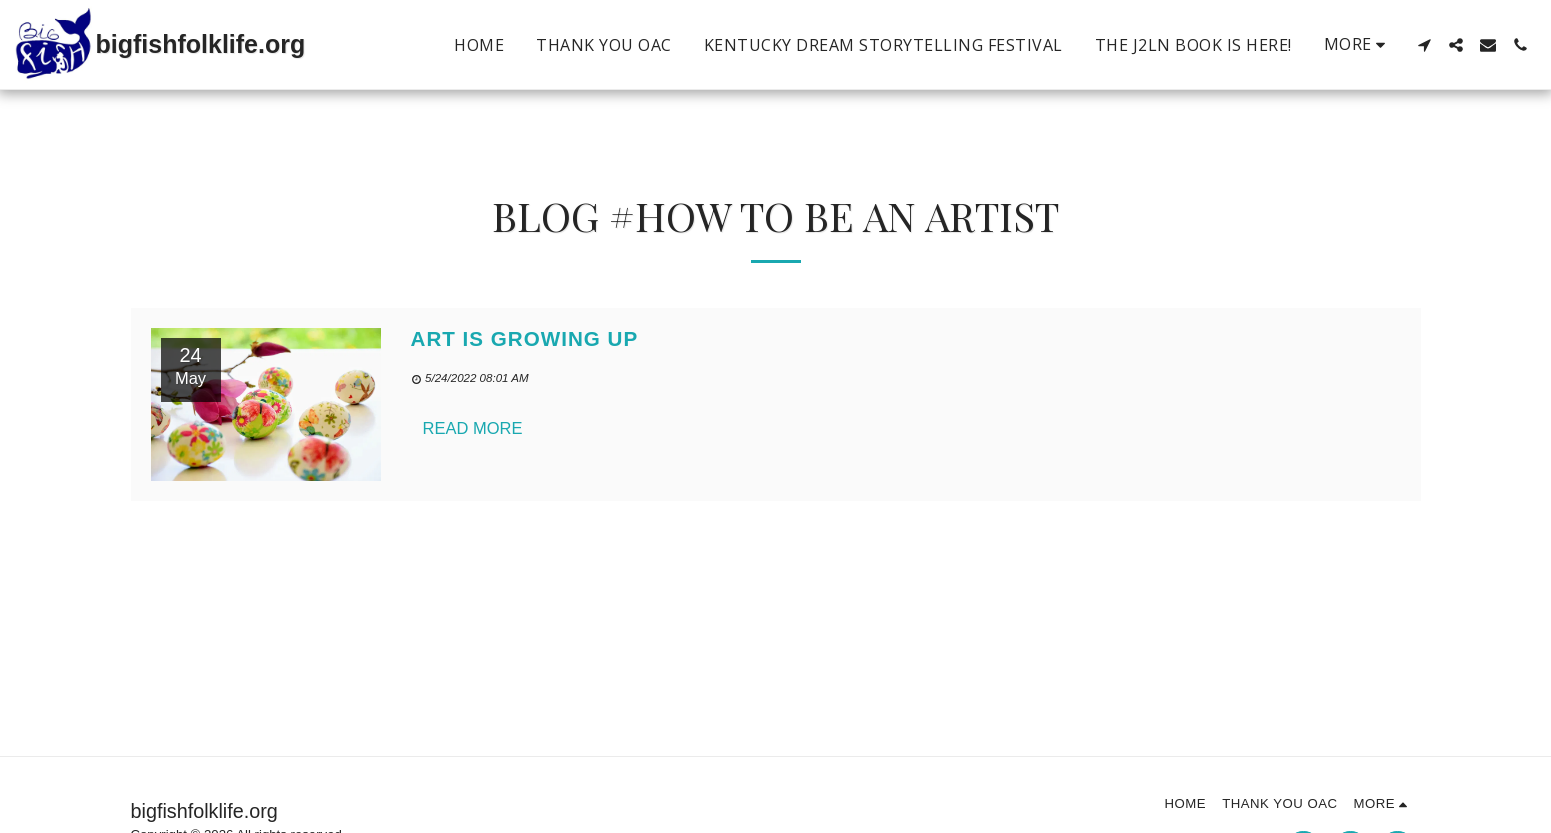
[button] (1424, 45)
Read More (473, 428)
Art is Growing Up (525, 338)
